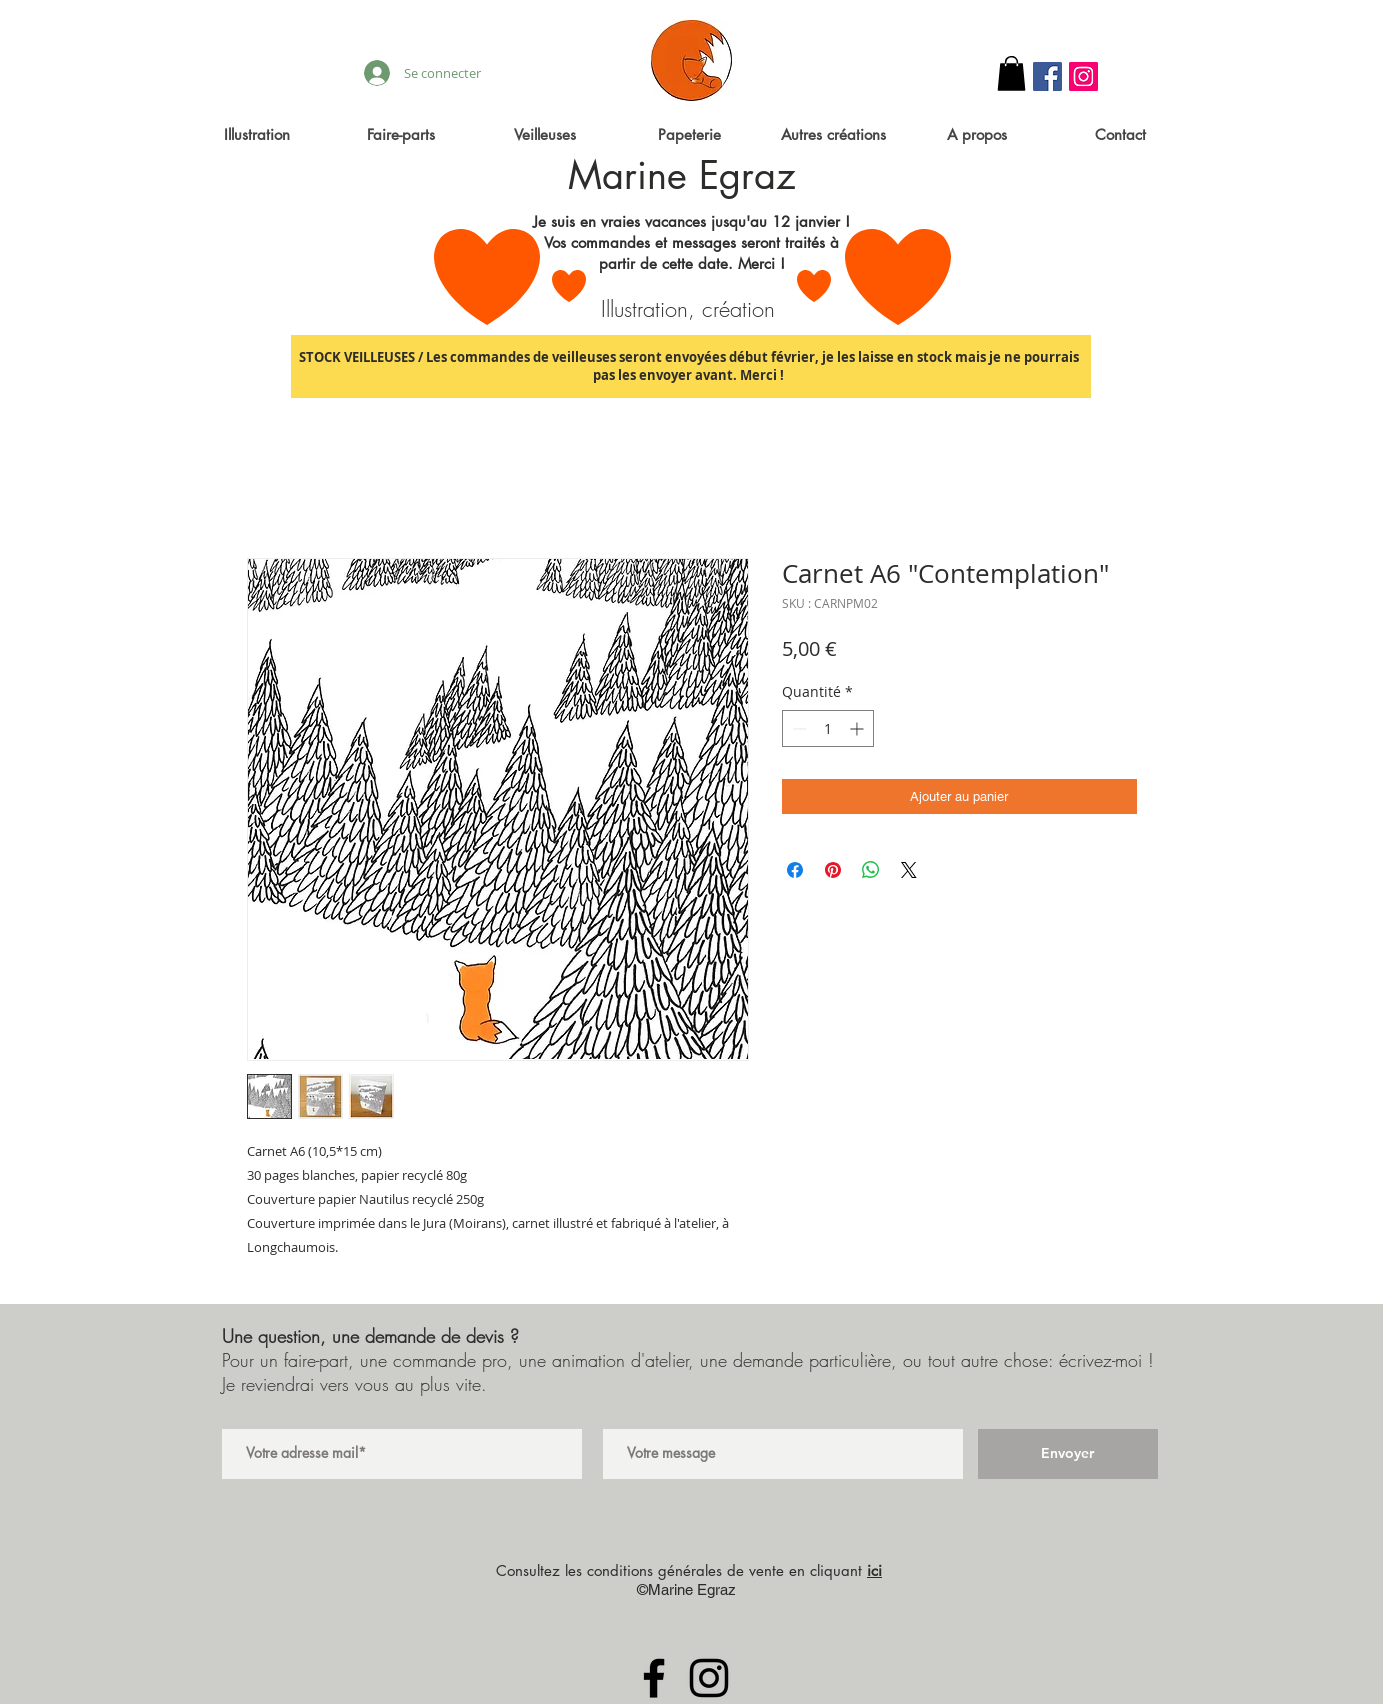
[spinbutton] (828, 728)
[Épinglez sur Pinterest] (833, 870)
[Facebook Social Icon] (1047, 76)
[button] (1011, 73)
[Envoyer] (1068, 1454)
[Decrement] (797, 728)
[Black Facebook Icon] (654, 1678)
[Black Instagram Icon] (709, 1678)
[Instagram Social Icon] (1083, 76)
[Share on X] (909, 870)
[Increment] (858, 728)
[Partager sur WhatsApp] (871, 870)
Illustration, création (688, 309)
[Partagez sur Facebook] (795, 870)
